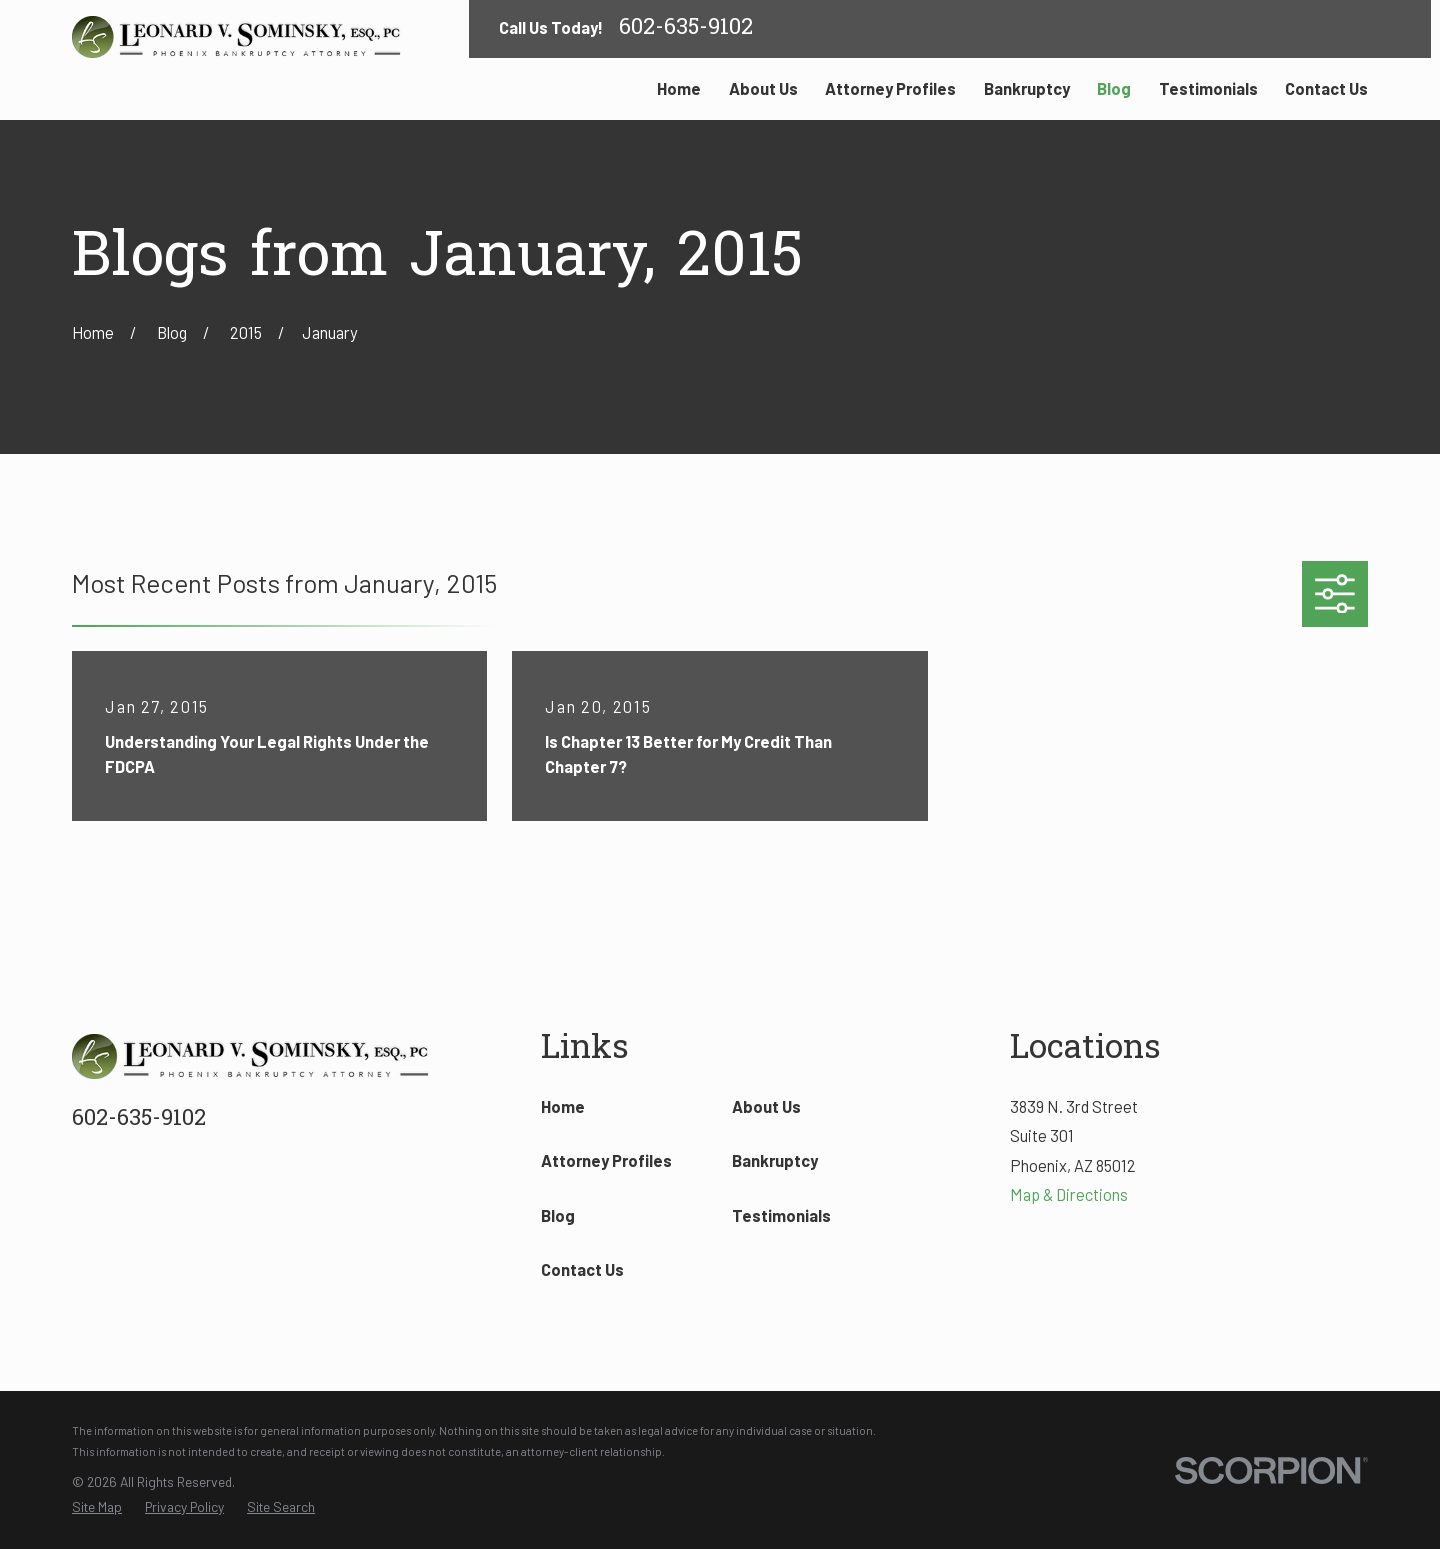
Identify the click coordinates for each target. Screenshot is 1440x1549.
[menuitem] (97, 1507)
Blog (558, 1215)
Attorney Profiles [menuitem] (890, 88)
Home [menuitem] (679, 88)
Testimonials (781, 1215)
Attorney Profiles (606, 1160)
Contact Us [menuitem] (1326, 88)
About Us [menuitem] (763, 88)
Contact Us (582, 1269)
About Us (766, 1106)
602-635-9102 (686, 29)
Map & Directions (1069, 1194)
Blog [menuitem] (1114, 88)
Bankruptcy (775, 1160)
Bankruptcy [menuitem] (1027, 88)
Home (563, 1106)
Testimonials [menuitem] (1208, 88)
